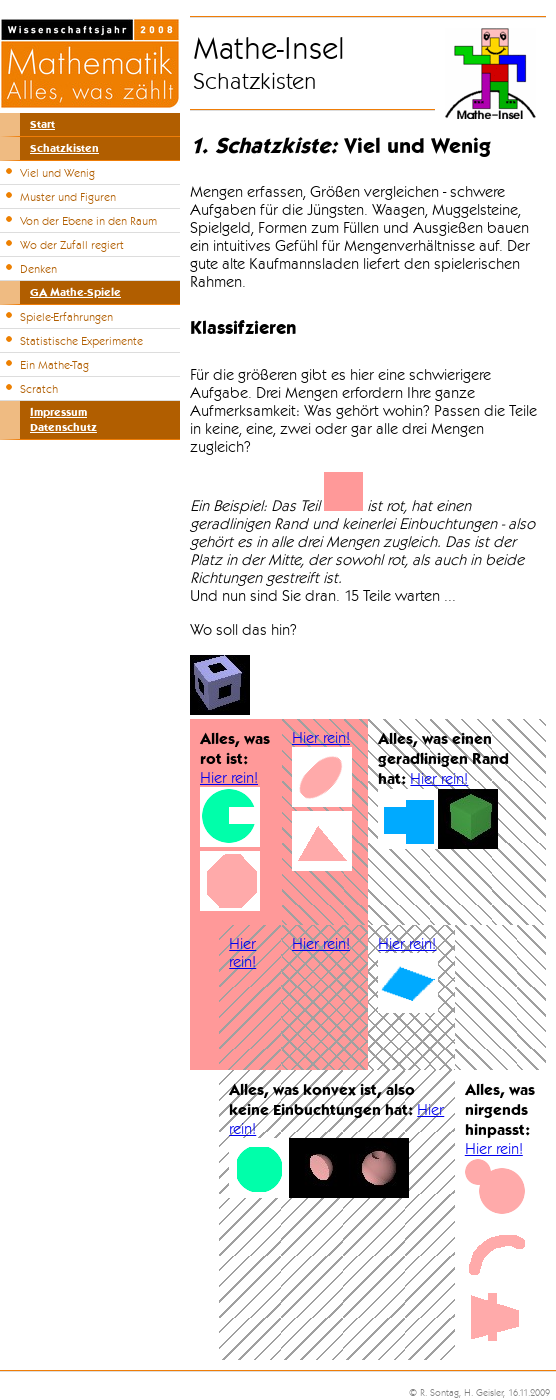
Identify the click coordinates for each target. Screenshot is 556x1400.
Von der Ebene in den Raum (88, 221)
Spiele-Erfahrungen (66, 317)
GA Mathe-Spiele (75, 292)
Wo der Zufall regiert (72, 245)
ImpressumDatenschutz (63, 420)
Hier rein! (229, 778)
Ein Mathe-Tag (54, 365)
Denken (38, 269)
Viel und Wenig (57, 173)
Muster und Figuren (68, 197)
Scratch (39, 389)
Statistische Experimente (81, 341)
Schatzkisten (64, 148)
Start (42, 124)
